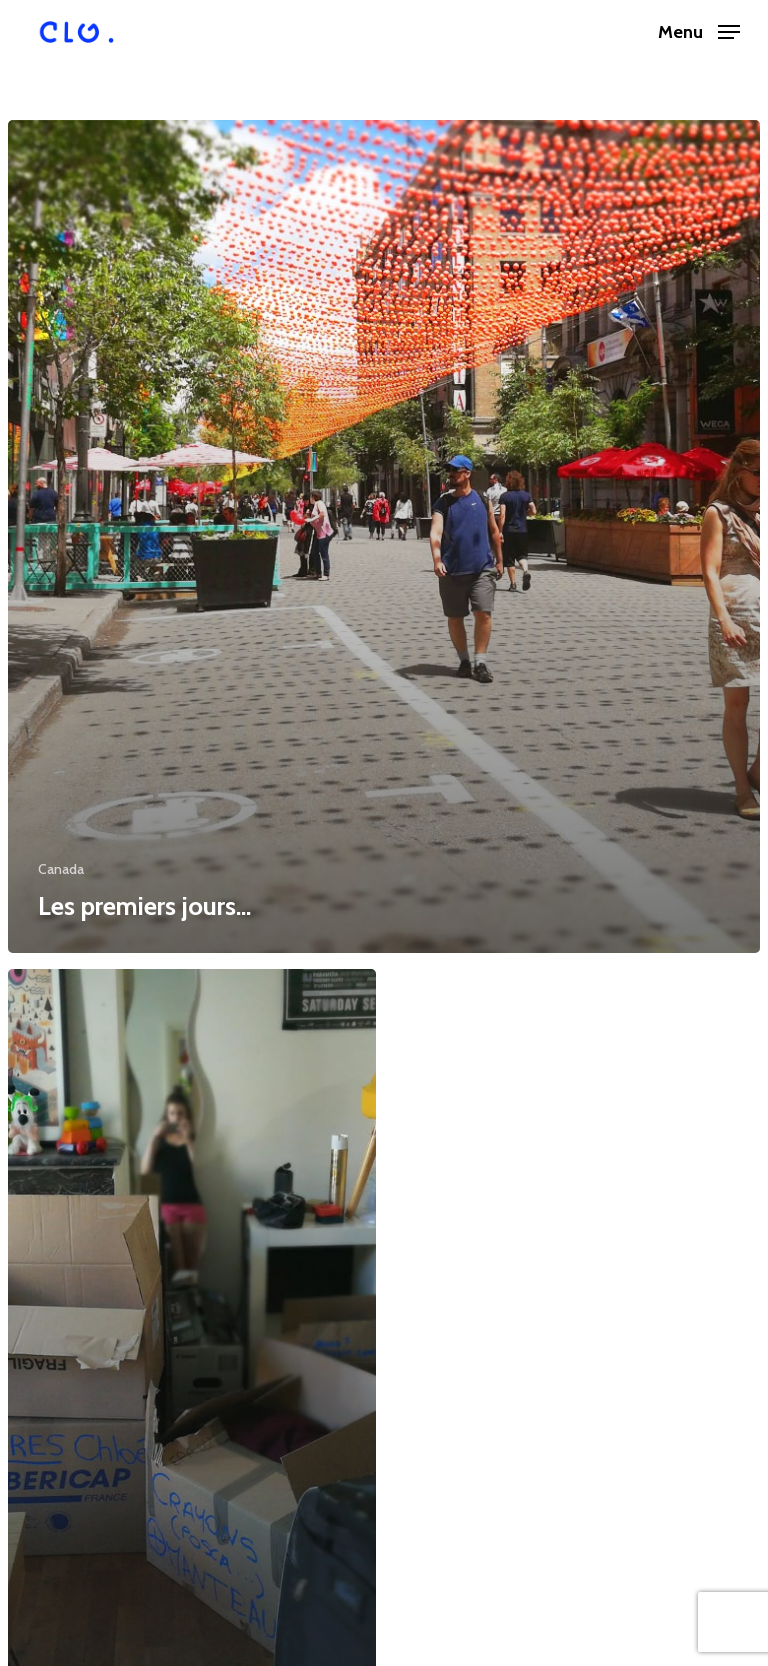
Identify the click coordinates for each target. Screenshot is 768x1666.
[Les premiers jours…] (384, 536)
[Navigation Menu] (699, 30)
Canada (61, 869)
